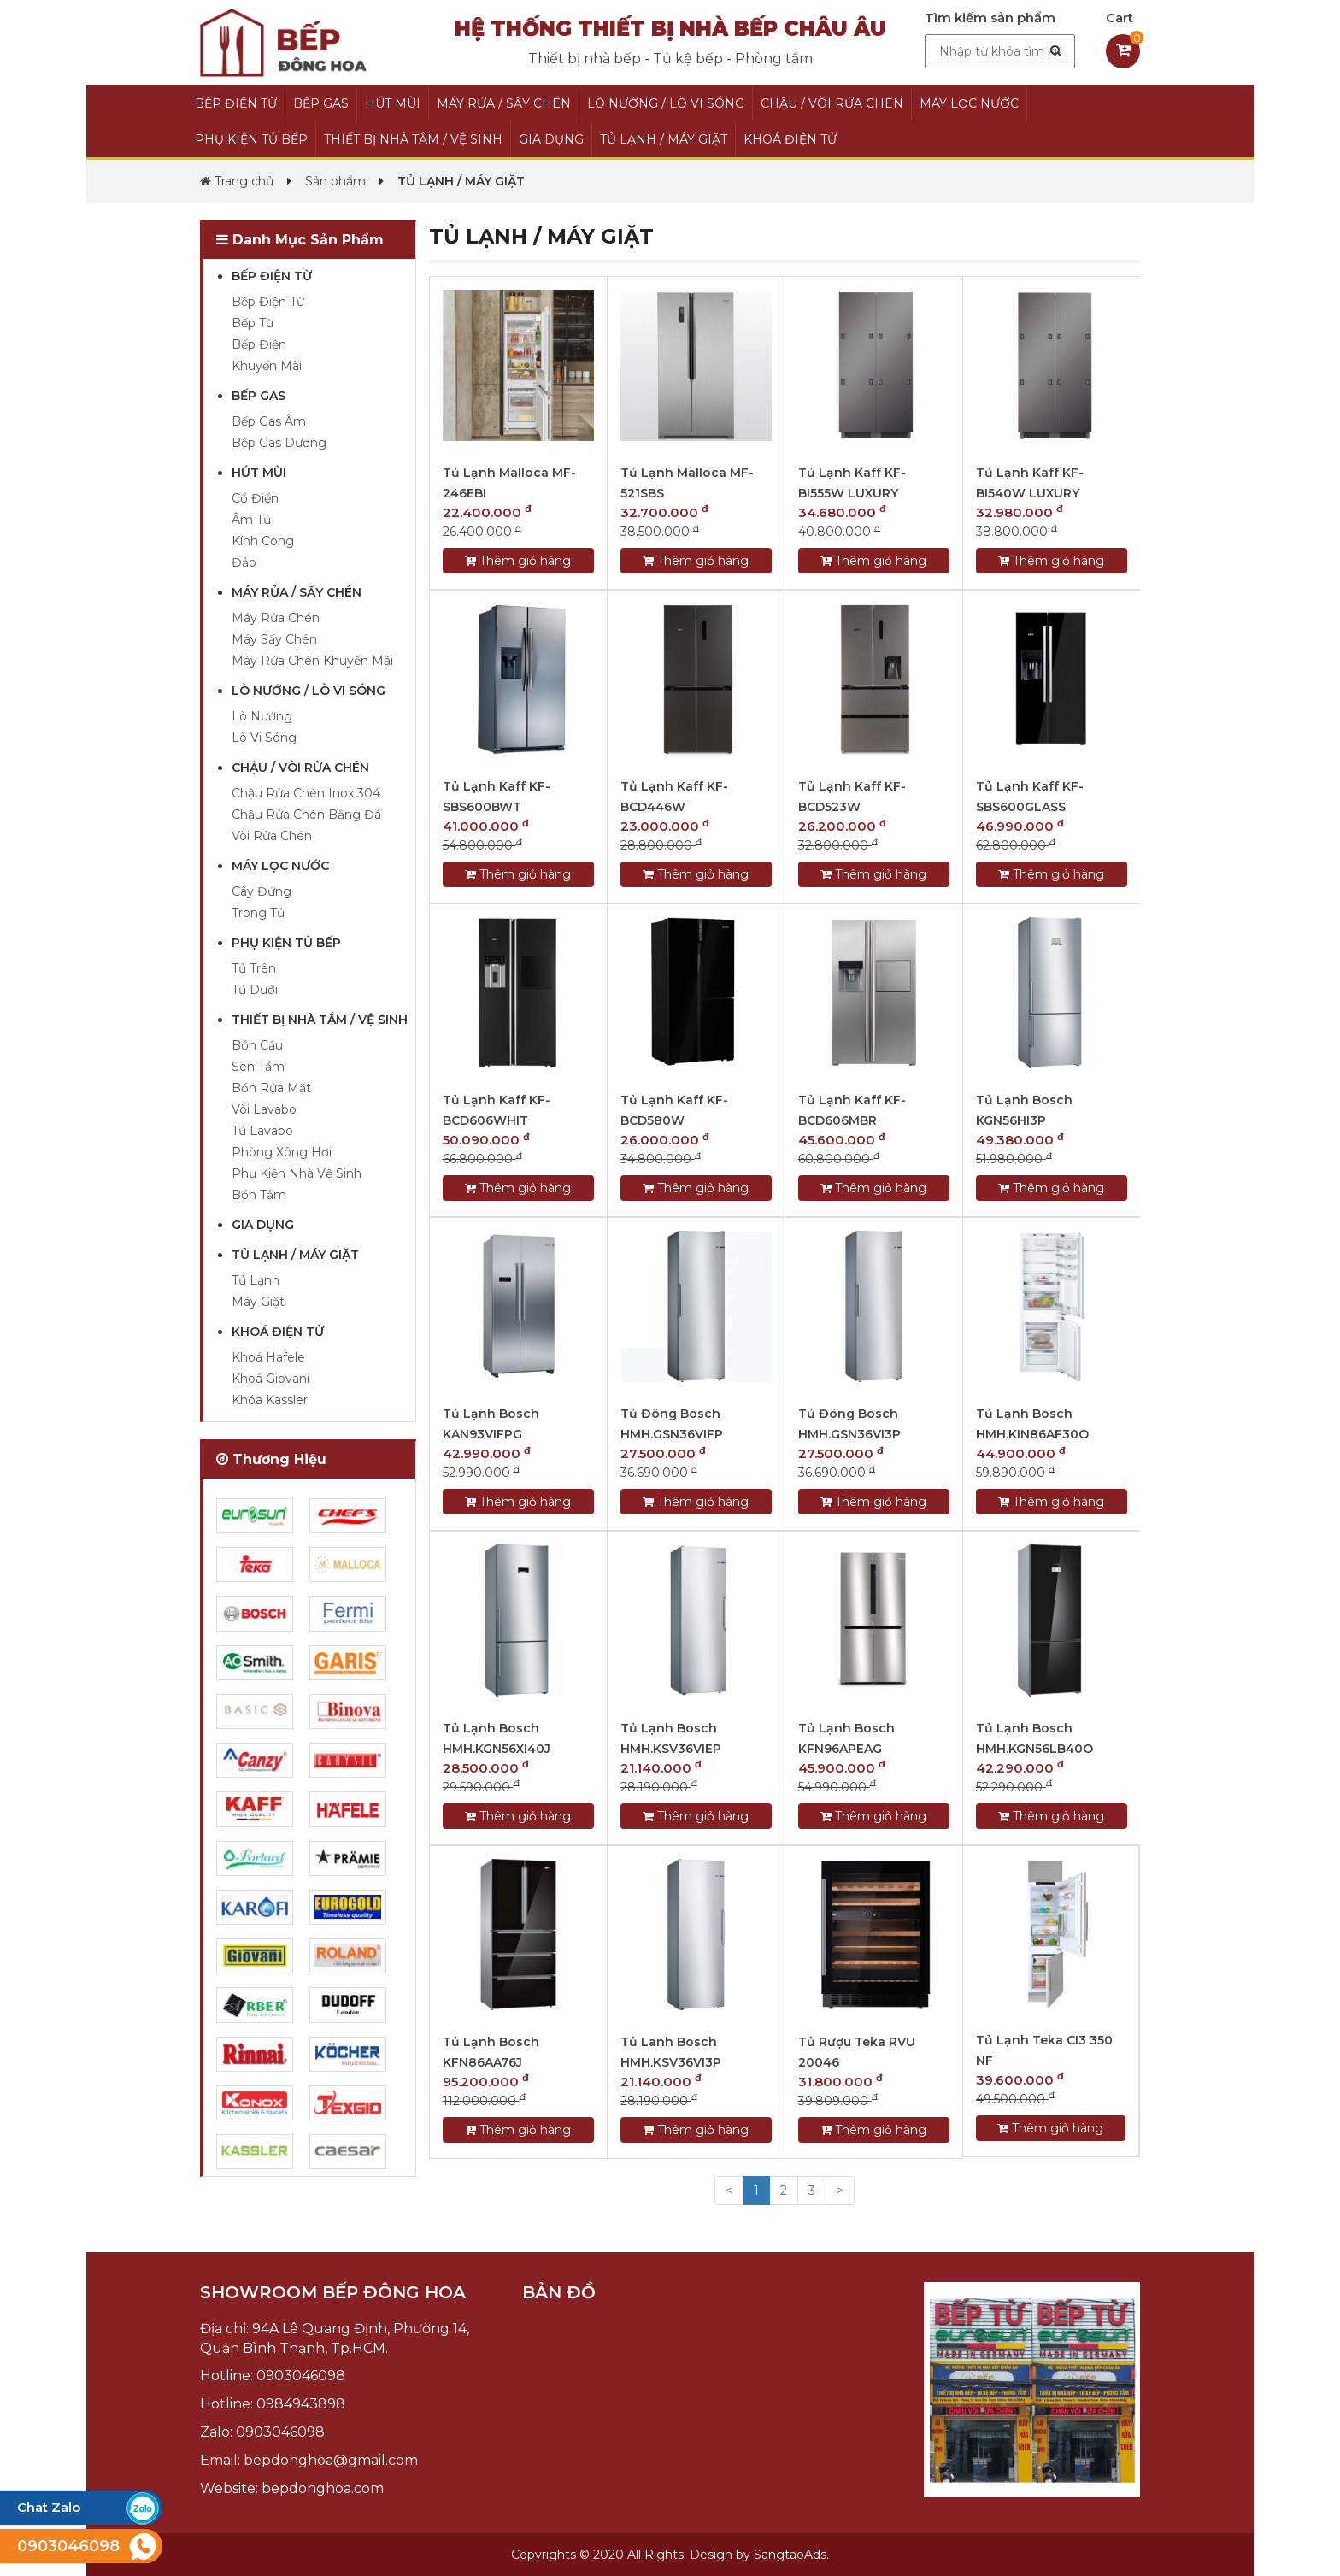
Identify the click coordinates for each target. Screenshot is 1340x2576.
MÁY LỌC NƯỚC (969, 103)
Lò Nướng (262, 716)
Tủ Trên (254, 968)
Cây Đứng (261, 891)
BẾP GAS (321, 103)
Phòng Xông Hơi (282, 1152)
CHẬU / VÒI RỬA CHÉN (832, 103)
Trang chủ (236, 181)
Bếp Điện (259, 344)
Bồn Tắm (259, 1195)
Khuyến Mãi (267, 365)
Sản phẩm (335, 181)
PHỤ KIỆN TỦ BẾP (251, 139)
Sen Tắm (258, 1066)
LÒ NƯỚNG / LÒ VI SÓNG (665, 103)
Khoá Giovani (270, 1378)
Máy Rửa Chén (276, 618)
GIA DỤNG (551, 139)
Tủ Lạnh (255, 1280)
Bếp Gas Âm (269, 421)
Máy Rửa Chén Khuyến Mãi (312, 660)
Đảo (244, 562)
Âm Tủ (251, 519)
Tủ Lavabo (262, 1130)
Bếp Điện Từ (268, 301)
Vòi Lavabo (264, 1109)
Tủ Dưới (255, 989)
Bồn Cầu (257, 1045)
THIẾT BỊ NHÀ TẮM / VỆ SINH (413, 139)
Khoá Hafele (268, 1357)
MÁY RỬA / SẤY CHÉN (504, 103)
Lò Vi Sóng (264, 737)
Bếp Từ (252, 323)
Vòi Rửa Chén (272, 836)
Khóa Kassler (270, 1400)
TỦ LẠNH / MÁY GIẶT (663, 139)
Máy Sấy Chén (274, 639)
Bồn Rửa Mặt (271, 1088)
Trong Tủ (258, 912)
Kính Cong (263, 541)
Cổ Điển (255, 498)
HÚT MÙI (392, 103)
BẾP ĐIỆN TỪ (236, 103)
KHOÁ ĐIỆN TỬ (790, 139)
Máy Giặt (258, 1301)
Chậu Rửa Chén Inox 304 (306, 793)
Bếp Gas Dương (279, 442)
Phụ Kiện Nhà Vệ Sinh (296, 1173)
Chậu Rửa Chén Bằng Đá (306, 814)
